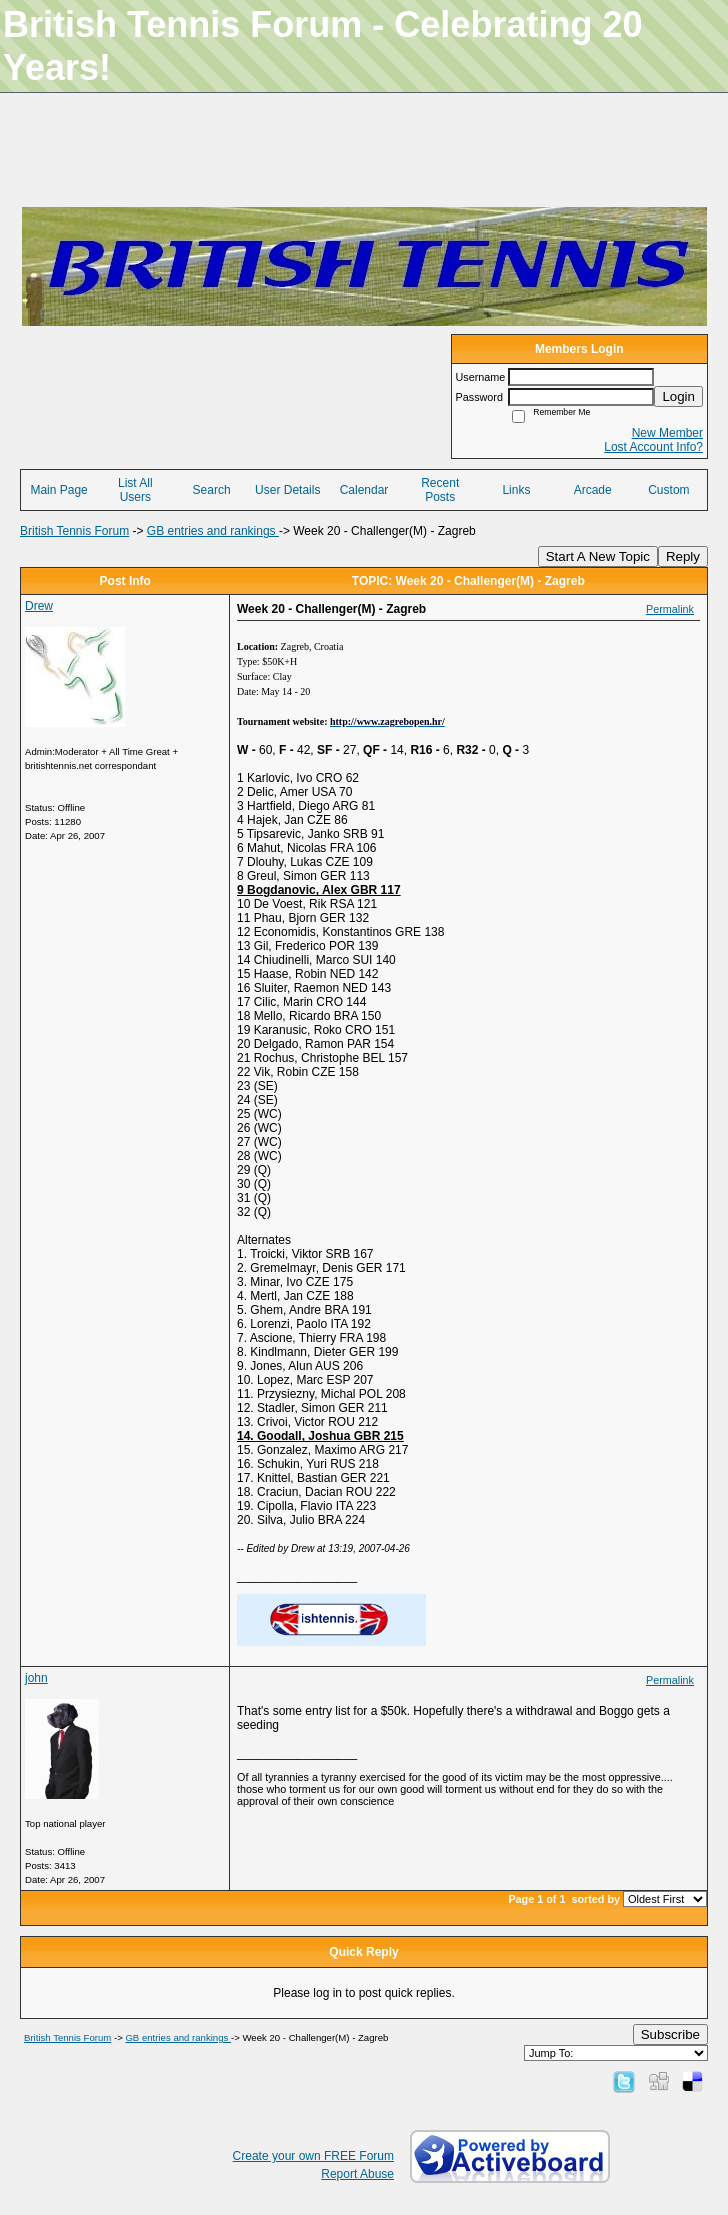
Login (678, 396)
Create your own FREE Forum (313, 2156)
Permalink (670, 609)
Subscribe (670, 2034)
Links (516, 490)
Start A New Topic (598, 556)
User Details (287, 490)
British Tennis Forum (74, 531)
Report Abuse (357, 2174)
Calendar (364, 490)
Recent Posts (440, 490)
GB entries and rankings (213, 531)
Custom (668, 490)
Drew (39, 606)
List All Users (135, 490)
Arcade (593, 490)
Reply (683, 556)
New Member (667, 433)
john (36, 1678)
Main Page (58, 490)
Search (212, 490)
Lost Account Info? (653, 447)
